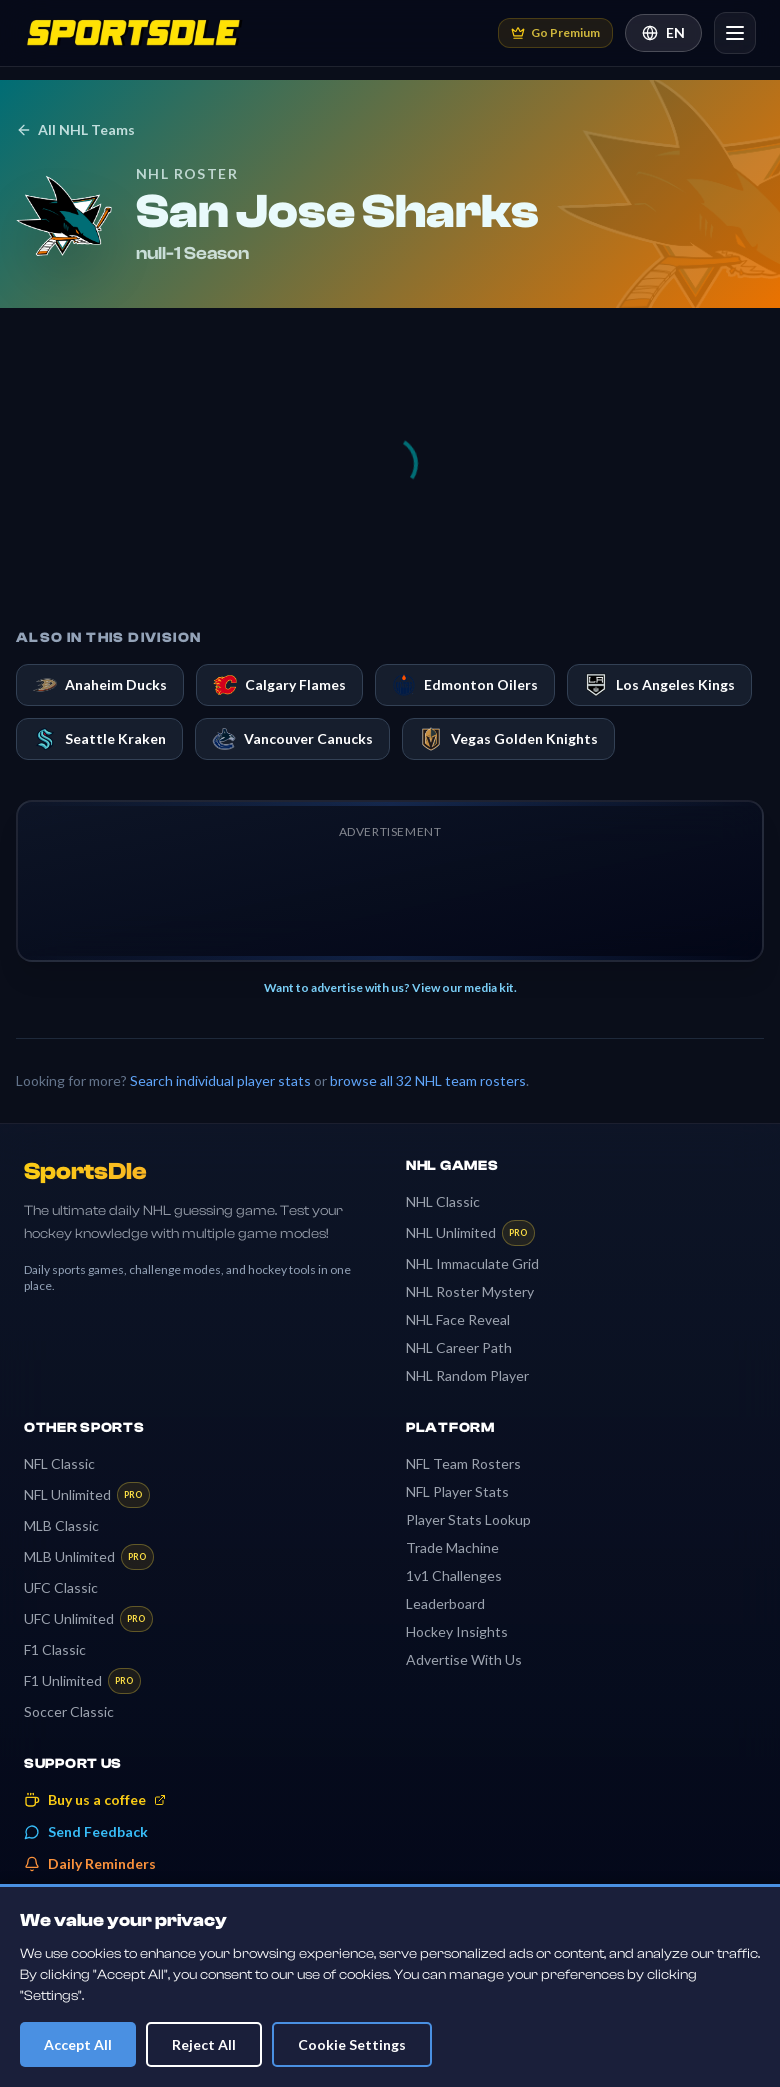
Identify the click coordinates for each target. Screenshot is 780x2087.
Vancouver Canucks (292, 739)
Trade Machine (452, 1547)
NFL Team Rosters (463, 1463)
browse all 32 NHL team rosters (428, 1080)
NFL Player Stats (457, 1491)
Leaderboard (445, 1603)
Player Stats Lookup (468, 1519)
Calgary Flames (279, 685)
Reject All (204, 2044)
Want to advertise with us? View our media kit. (390, 987)
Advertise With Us (464, 1659)
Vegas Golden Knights (508, 739)
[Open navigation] (735, 33)
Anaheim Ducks (100, 685)
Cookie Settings (352, 2044)
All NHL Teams (75, 129)
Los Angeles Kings (659, 685)
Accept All (78, 2044)
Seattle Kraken (99, 739)
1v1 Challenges (454, 1575)
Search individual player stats (220, 1080)
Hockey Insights (457, 1631)
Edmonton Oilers (465, 685)
